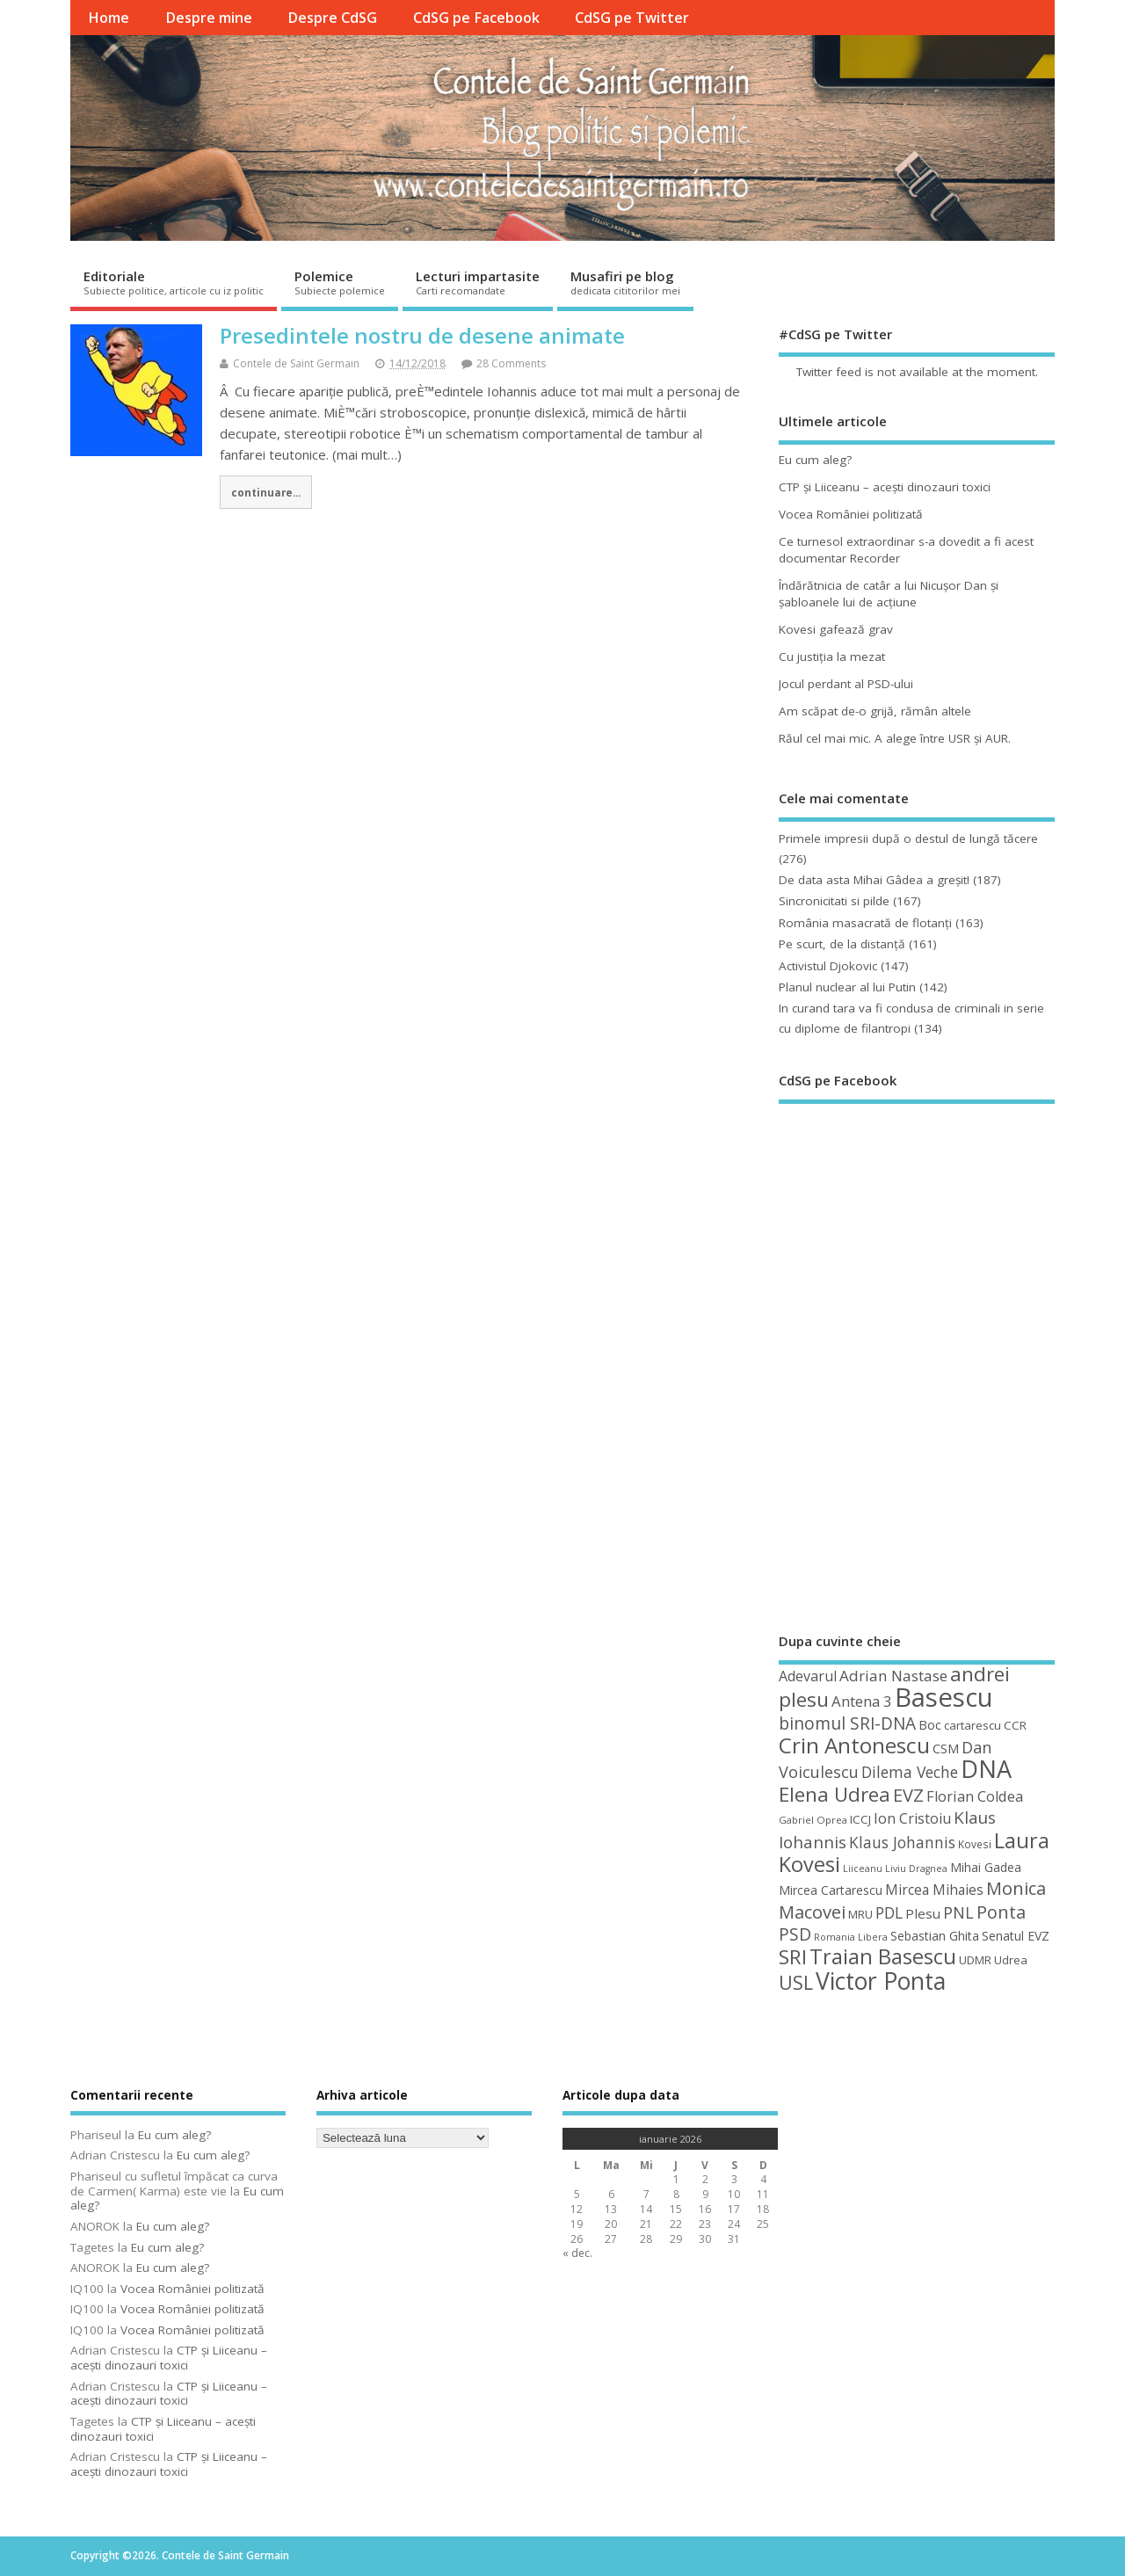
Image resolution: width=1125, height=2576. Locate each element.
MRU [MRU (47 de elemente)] (860, 1914)
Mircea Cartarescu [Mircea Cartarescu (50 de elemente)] (830, 1890)
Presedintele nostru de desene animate (422, 335)
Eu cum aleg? (815, 460)
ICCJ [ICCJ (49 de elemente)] (860, 1819)
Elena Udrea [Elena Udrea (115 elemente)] (834, 1794)
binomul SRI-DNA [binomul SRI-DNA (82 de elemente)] (847, 1723)
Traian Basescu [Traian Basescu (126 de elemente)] (882, 1956)
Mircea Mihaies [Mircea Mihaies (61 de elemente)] (934, 1889)
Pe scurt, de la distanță (842, 944)
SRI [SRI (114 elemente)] (793, 1956)
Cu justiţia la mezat (832, 656)
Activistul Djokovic (828, 966)
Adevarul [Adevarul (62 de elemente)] (808, 1676)
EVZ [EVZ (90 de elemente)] (908, 1794)
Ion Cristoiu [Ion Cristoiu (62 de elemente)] (912, 1818)
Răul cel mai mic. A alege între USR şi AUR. (895, 738)
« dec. (577, 2253)
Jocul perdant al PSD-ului (846, 684)
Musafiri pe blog (625, 282)
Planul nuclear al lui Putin (847, 987)
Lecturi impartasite (478, 282)
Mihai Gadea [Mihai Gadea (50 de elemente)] (985, 1867)
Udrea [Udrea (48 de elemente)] (1010, 1960)
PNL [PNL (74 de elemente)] (958, 1912)
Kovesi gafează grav (836, 629)
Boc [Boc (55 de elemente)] (929, 1724)
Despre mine (208, 17)
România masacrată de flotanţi (865, 923)
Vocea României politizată (851, 514)
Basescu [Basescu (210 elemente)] (944, 1697)
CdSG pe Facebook (476, 17)
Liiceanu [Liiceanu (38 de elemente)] (862, 1868)
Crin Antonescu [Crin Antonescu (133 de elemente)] (854, 1745)
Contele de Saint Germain (296, 363)
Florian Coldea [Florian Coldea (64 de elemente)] (974, 1796)
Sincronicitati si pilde (834, 901)
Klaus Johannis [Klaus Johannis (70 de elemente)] (902, 1842)
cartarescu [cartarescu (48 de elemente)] (972, 1725)
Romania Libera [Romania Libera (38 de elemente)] (851, 1937)
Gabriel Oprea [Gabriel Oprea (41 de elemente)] (813, 1819)
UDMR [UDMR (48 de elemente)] (975, 1960)
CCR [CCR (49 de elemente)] (1015, 1725)
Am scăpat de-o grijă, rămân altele (875, 711)
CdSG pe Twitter (632, 17)
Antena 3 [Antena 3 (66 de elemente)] (861, 1701)
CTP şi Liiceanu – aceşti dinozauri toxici (885, 487)
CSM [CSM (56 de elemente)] (946, 1748)
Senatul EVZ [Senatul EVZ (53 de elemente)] (1015, 1935)
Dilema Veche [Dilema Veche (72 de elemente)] (909, 1771)
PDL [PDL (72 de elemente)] (889, 1912)
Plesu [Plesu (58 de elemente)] (922, 1913)
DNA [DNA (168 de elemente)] (986, 1768)
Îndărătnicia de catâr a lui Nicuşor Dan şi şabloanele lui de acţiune (888, 593)
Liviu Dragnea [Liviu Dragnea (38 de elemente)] (916, 1868)
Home (108, 17)
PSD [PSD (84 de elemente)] (795, 1934)
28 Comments (511, 363)
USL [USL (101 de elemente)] (796, 1982)
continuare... (266, 492)
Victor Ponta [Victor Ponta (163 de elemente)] (881, 1981)
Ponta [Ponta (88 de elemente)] (1001, 1912)
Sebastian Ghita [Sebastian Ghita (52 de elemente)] (934, 1935)
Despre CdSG (332, 17)
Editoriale (173, 282)
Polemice (339, 282)
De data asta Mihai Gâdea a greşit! (874, 880)
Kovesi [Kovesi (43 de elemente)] (974, 1844)
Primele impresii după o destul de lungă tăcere (908, 838)
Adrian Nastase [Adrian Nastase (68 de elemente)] (893, 1675)
